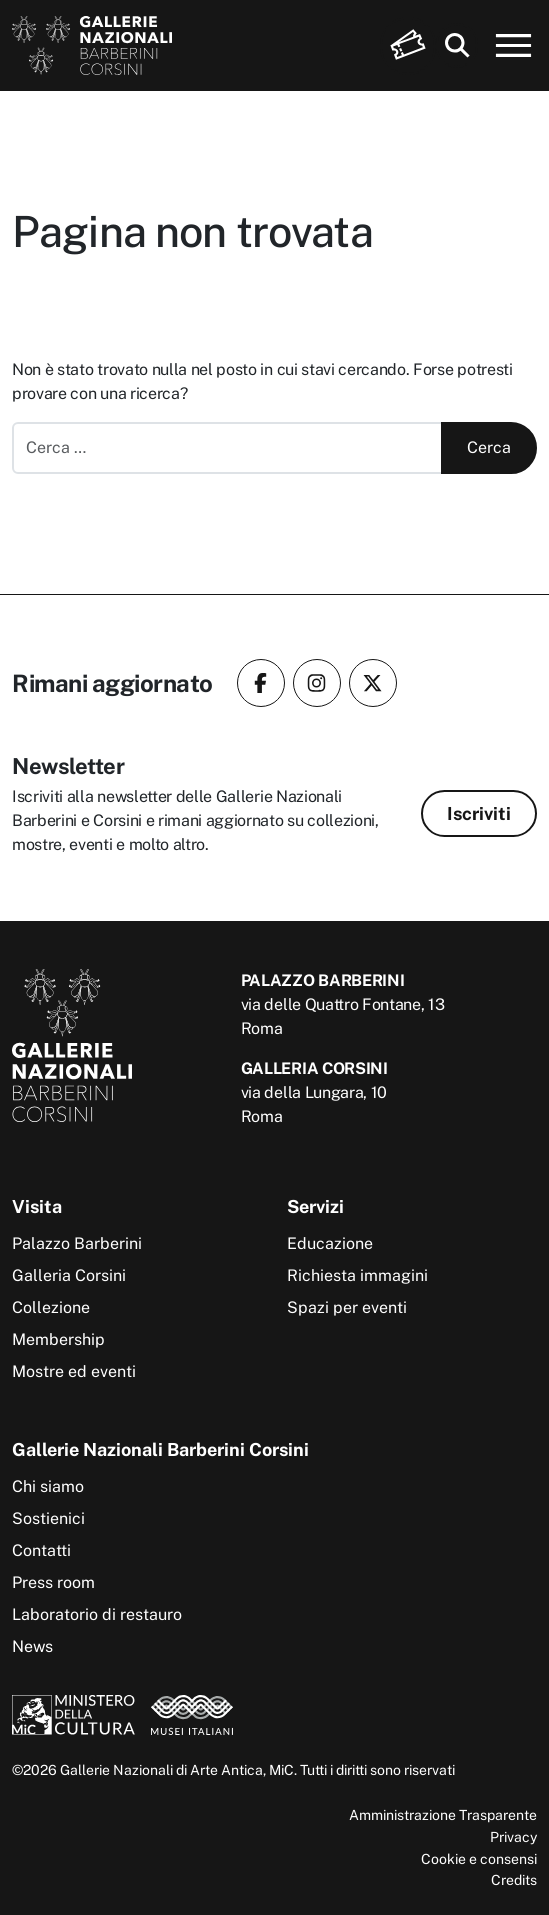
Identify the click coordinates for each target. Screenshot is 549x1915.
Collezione (51, 1307)
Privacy (513, 1836)
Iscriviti (479, 813)
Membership (58, 1339)
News (32, 1646)
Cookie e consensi (479, 1858)
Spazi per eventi (347, 1307)
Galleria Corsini (69, 1275)
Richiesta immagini (357, 1275)
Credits (514, 1879)
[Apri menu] (514, 46)
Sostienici (48, 1518)
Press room (53, 1582)
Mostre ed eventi (74, 1371)
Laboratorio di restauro (97, 1614)
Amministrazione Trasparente (443, 1814)
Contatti (41, 1550)
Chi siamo (48, 1486)
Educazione (330, 1243)
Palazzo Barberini (77, 1243)
